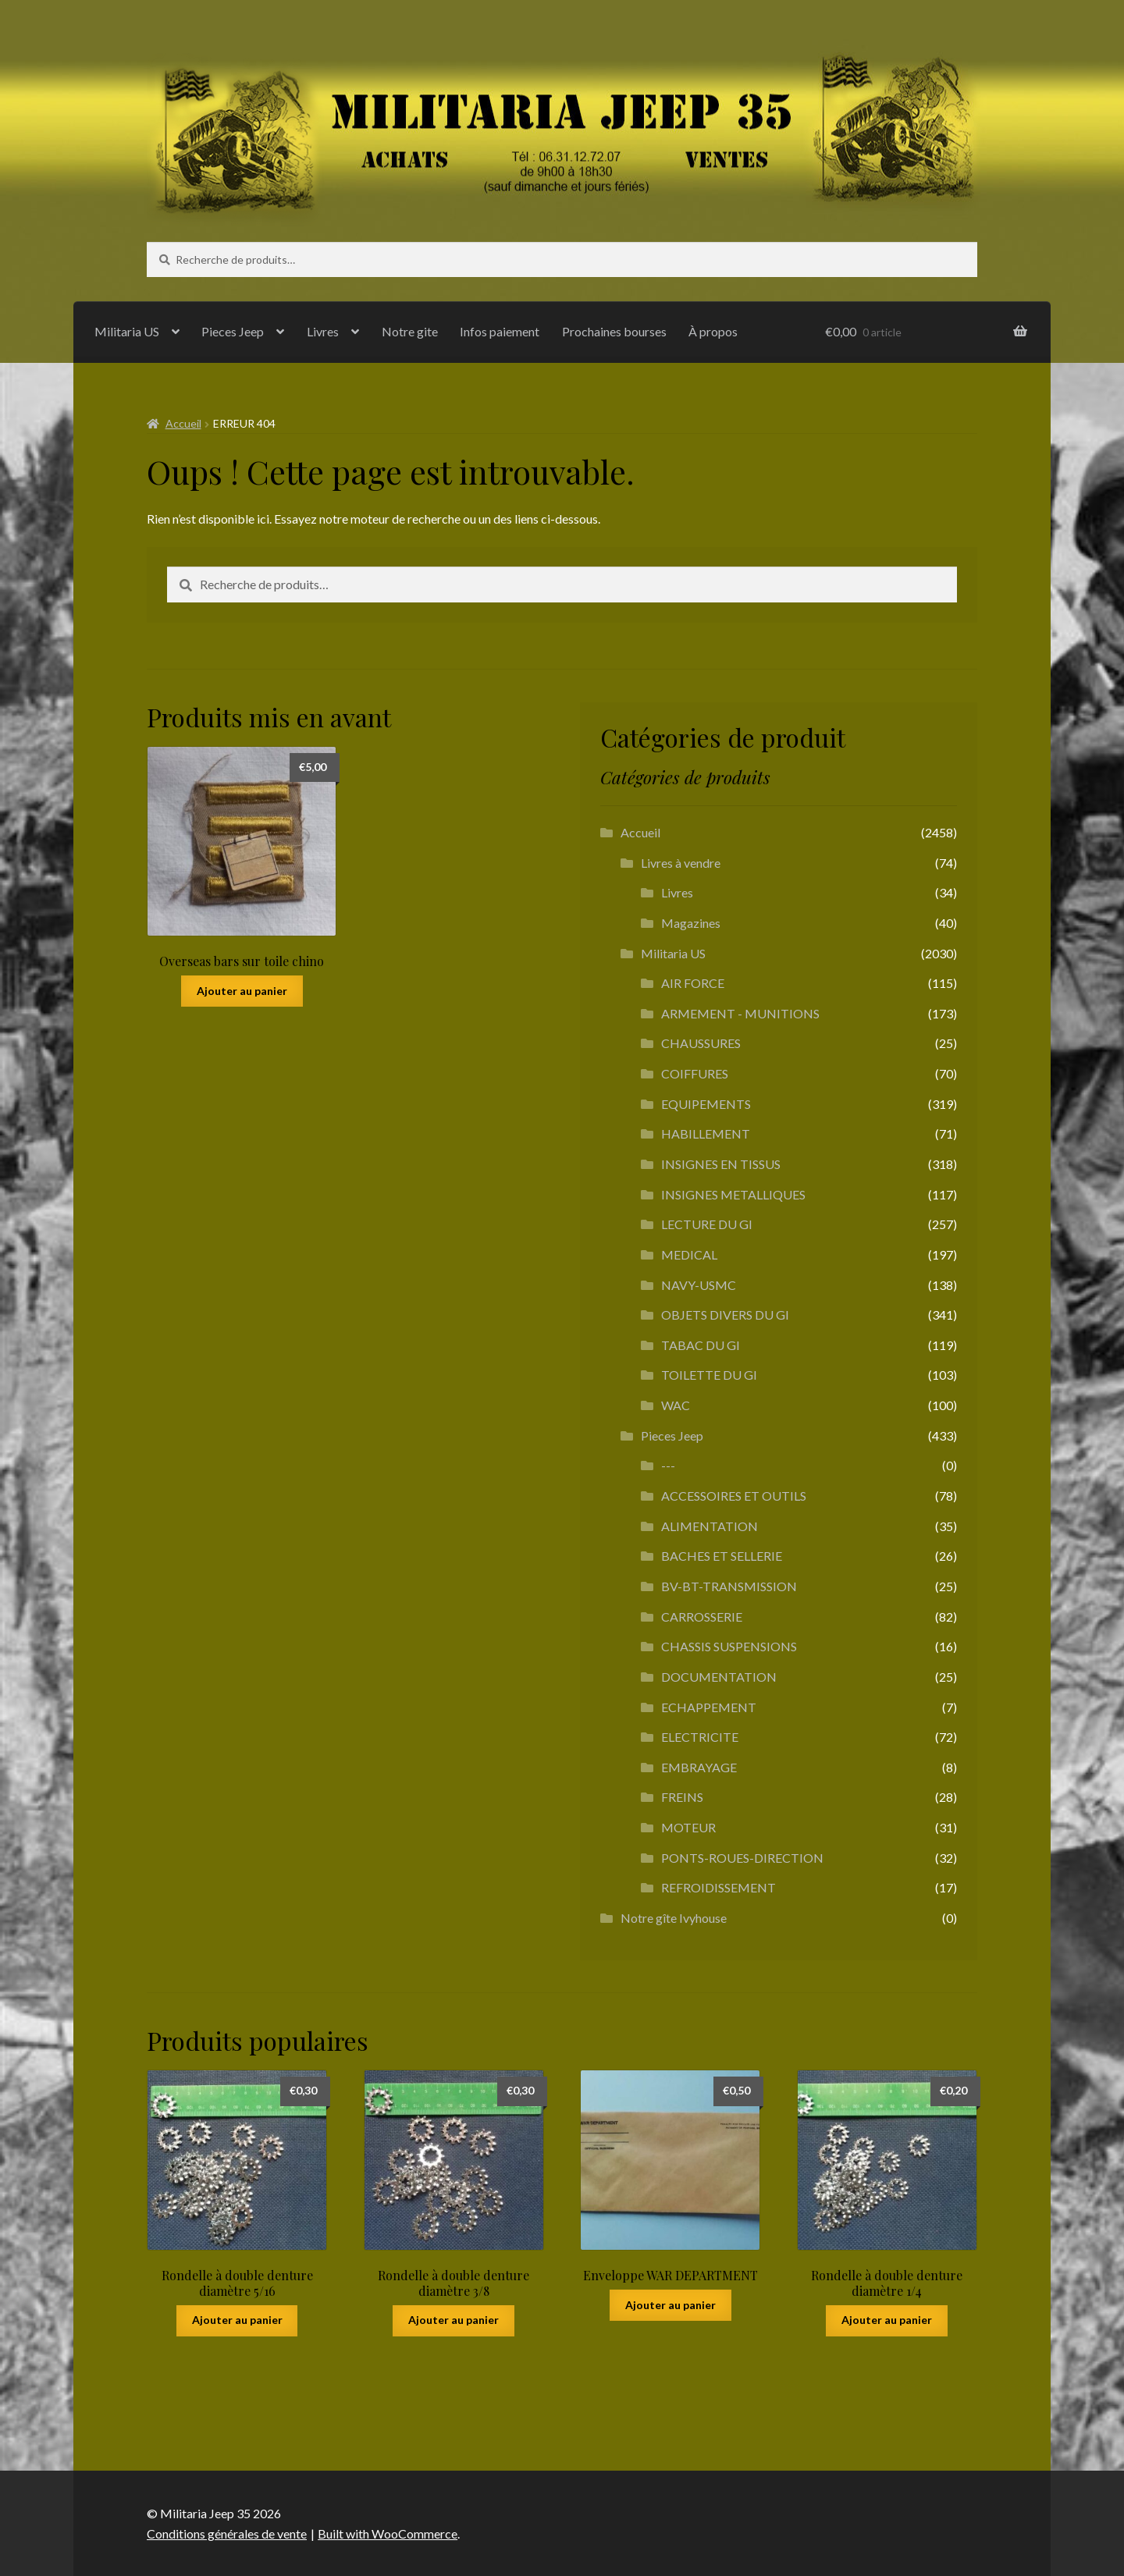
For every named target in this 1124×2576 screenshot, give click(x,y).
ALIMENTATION (709, 1526)
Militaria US (126, 331)
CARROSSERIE (701, 1616)
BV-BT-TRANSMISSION (729, 1586)
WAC (675, 1405)
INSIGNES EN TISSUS (721, 1164)
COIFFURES (694, 1073)
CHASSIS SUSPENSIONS (729, 1646)
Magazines (690, 922)
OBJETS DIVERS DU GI (725, 1314)
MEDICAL (689, 1254)
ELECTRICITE (699, 1736)
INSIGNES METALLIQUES (733, 1194)
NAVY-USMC (698, 1284)
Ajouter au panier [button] (242, 990)
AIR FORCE (692, 982)
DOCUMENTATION (719, 1676)
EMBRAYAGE (699, 1767)
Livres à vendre (680, 862)
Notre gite (410, 331)
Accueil (183, 423)
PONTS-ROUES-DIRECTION (742, 1857)
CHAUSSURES (701, 1043)
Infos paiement (499, 331)
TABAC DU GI (700, 1345)
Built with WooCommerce (387, 2533)
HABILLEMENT (705, 1133)
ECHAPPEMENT (708, 1707)
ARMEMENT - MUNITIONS (740, 1013)
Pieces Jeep (232, 331)
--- (668, 1465)
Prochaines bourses (614, 331)
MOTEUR (688, 1827)
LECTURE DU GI (706, 1224)
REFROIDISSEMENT (718, 1887)
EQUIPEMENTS (706, 1103)
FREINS (682, 1796)
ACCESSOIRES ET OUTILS (733, 1495)
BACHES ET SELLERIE (721, 1555)
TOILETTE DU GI (709, 1374)
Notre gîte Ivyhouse (674, 1917)
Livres (323, 331)
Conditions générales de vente (227, 2533)
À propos (713, 331)
